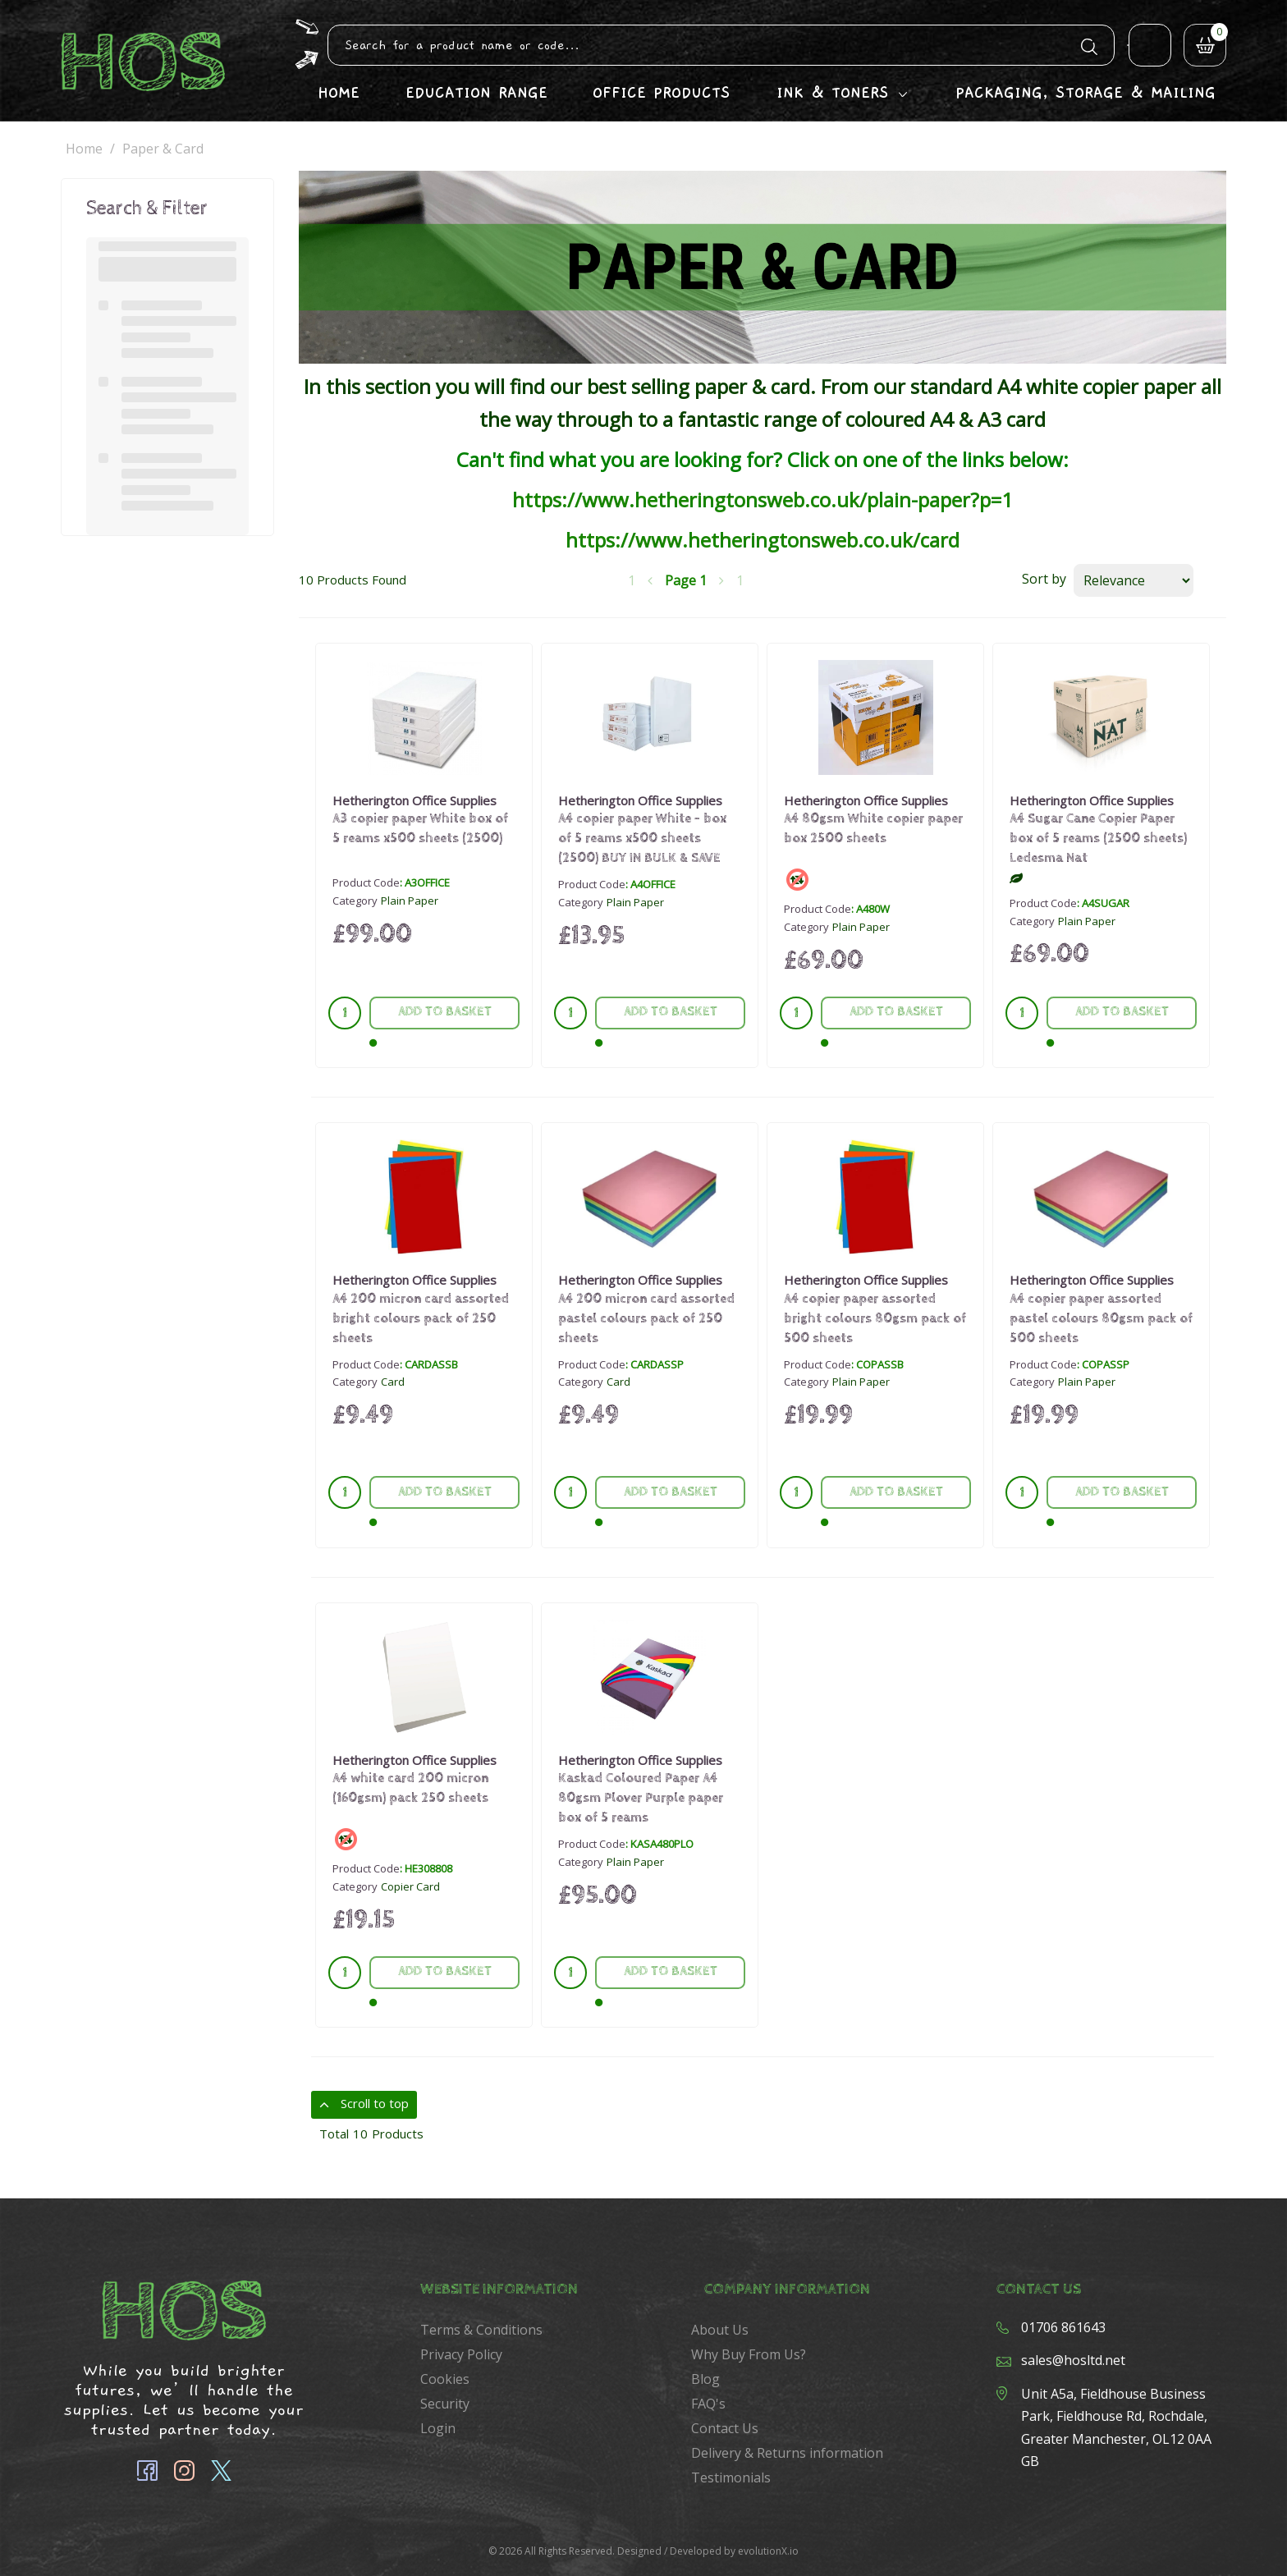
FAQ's (708, 2403)
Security (444, 2403)
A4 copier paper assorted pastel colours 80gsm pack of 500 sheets (1101, 1318)
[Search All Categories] (721, 45)
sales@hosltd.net (1073, 2360)
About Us (720, 2329)
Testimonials (731, 2477)
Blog (705, 2379)
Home (339, 93)
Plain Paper (409, 900)
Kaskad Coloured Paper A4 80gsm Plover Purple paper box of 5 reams (640, 1798)
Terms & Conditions (481, 2329)
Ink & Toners (832, 93)
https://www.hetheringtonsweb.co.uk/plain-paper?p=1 (762, 499)
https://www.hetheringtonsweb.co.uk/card (763, 539)
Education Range (476, 93)
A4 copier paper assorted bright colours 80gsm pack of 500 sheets (875, 1318)
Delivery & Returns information (787, 2452)
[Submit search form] (1089, 44)
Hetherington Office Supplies (414, 800)
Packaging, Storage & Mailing (1085, 93)
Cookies (444, 2379)
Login (438, 2428)
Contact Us (724, 2428)
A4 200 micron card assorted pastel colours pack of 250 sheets (646, 1318)
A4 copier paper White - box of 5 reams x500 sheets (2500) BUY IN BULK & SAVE (642, 838)
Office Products (662, 93)
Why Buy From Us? (748, 2354)
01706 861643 (1063, 2327)
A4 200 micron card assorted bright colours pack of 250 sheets (420, 1318)
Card (393, 1381)
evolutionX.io (768, 2551)
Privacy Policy (461, 2354)
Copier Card (410, 1886)
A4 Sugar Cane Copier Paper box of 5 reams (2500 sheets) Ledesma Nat (1098, 838)
